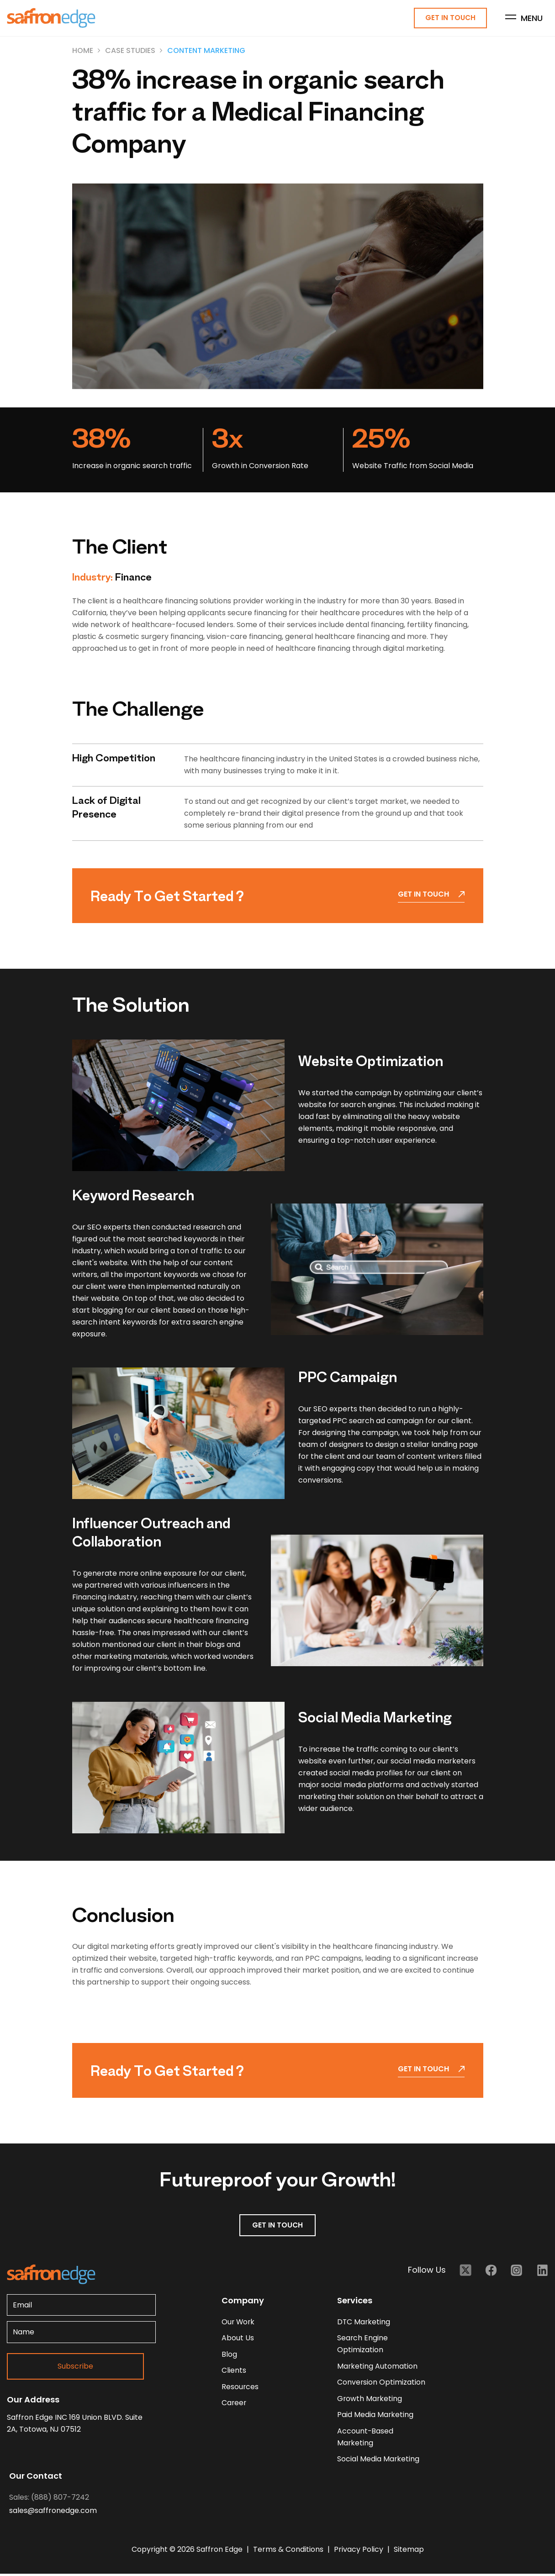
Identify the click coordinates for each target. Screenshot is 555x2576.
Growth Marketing (370, 2400)
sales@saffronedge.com (53, 2512)
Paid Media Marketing (375, 2416)
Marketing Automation (377, 2367)
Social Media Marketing (378, 2461)
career (234, 2404)
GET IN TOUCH (277, 2225)
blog (229, 2355)
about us (238, 2338)
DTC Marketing (364, 2322)
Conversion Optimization (381, 2383)
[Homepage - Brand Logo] (51, 18)
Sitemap (409, 2551)
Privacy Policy (359, 2551)
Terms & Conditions (289, 2551)
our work (239, 2322)
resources (240, 2388)
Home (82, 51)
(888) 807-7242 (60, 2499)
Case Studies (130, 51)
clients (234, 2371)
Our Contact (35, 2478)
